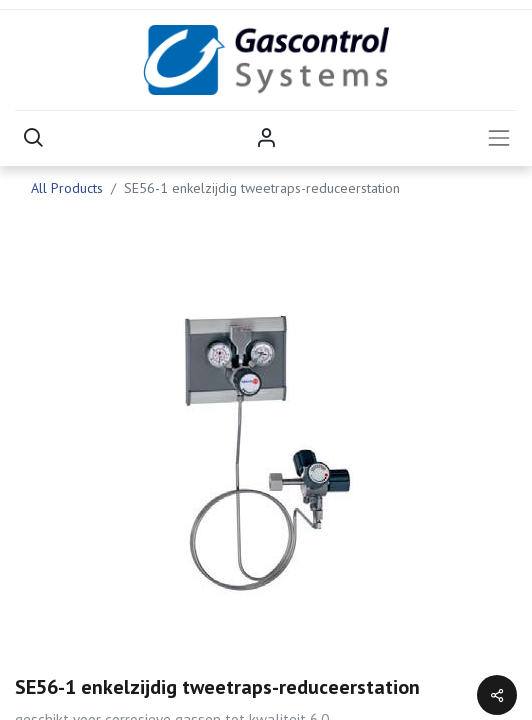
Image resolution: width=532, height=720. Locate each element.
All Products (67, 188)
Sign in (266, 138)
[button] (33, 138)
